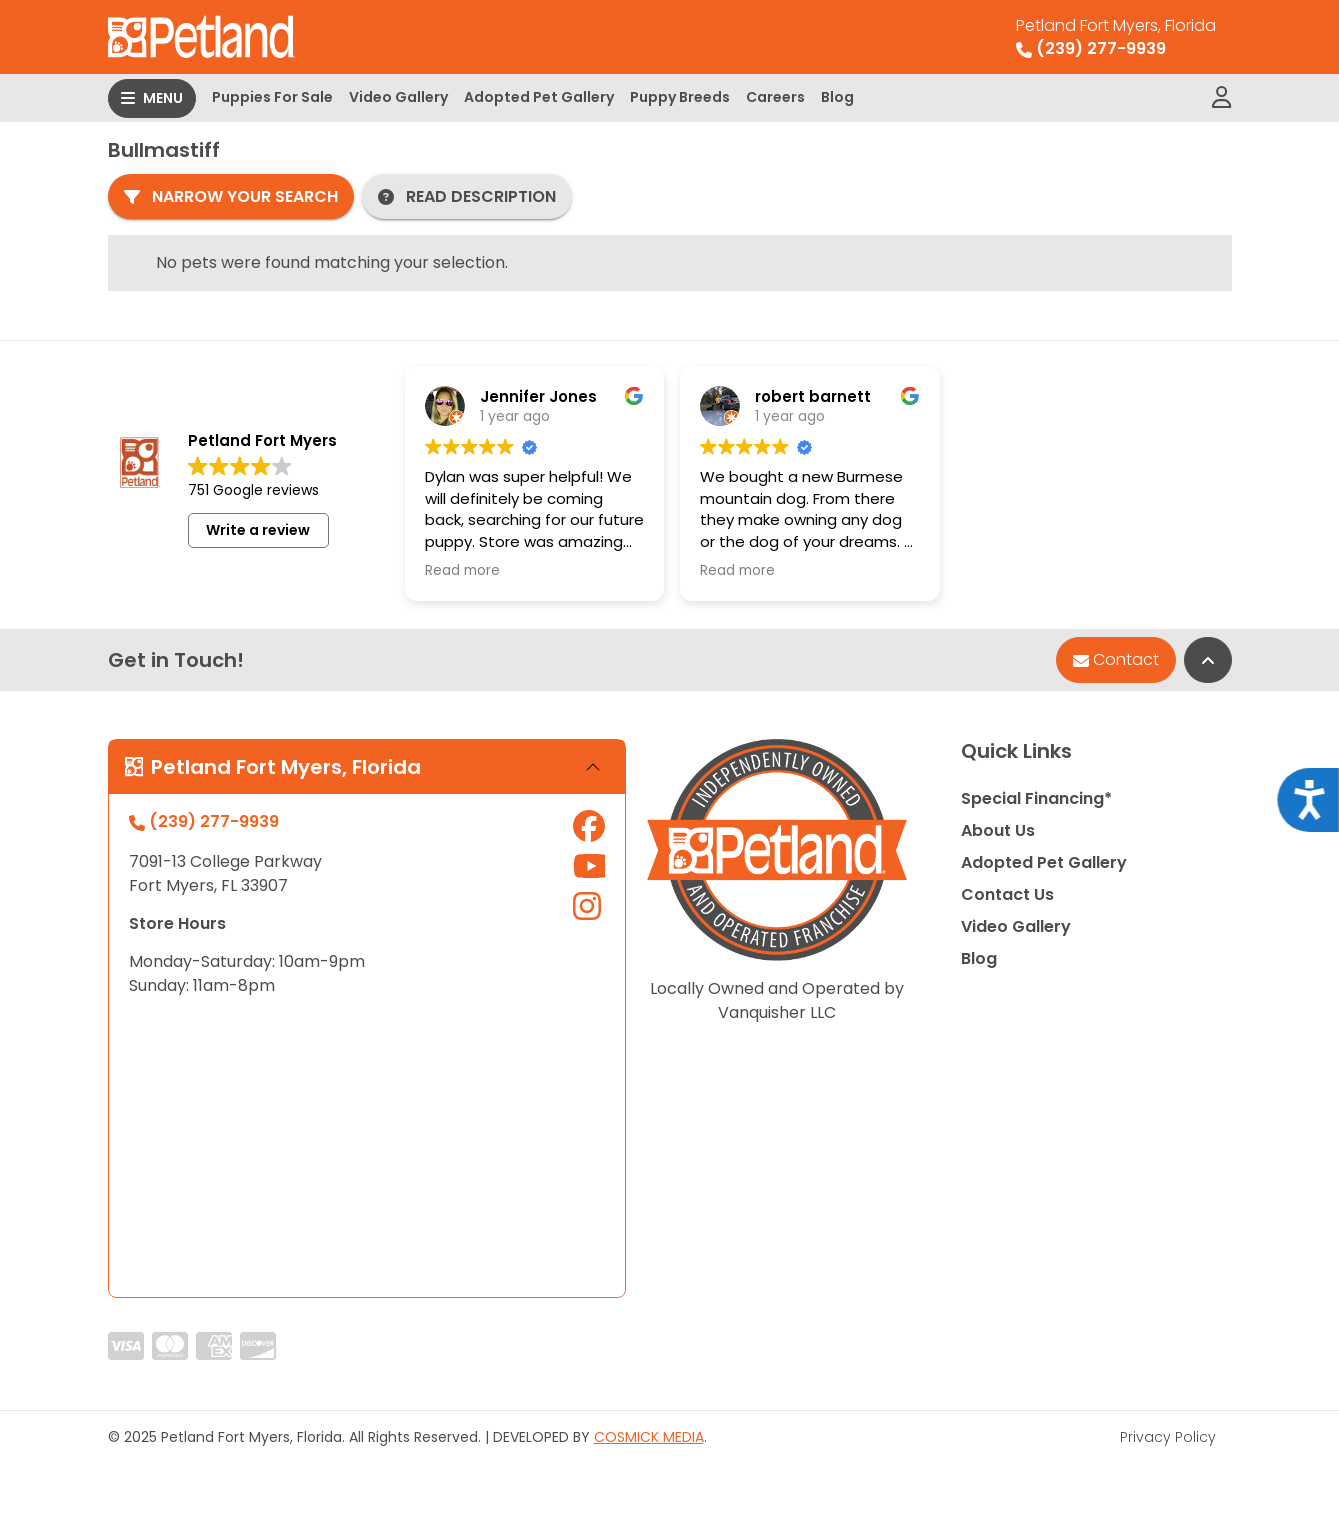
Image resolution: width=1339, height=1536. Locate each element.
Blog (837, 97)
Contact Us (1007, 894)
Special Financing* (1036, 798)
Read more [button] (462, 571)
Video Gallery (398, 97)
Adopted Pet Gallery (539, 97)
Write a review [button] (258, 530)
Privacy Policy (1168, 1437)
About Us (998, 830)
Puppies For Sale (272, 97)
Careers (775, 97)
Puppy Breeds (680, 97)
